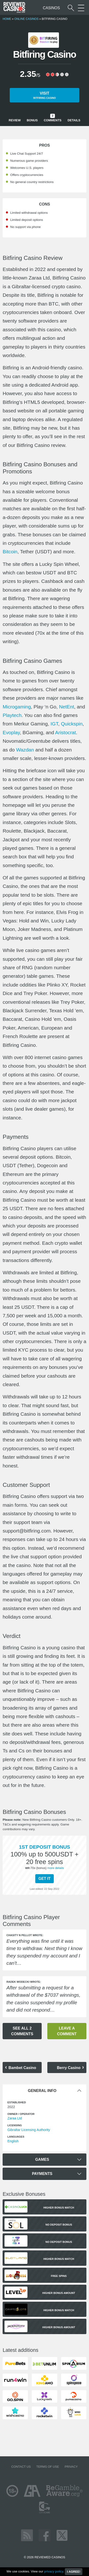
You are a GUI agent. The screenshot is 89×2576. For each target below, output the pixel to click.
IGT (54, 723)
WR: (27, 1868)
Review (15, 120)
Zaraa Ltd (14, 2118)
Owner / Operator (21, 2114)
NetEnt (66, 706)
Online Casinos (26, 19)
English (12, 2141)
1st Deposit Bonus (44, 1847)
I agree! (73, 2571)
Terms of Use (47, 2466)
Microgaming (17, 706)
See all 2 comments (22, 2031)
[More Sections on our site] (81, 8)
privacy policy (53, 2571)
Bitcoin (10, 551)
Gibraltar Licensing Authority (28, 2130)
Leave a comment (67, 2031)
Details (73, 120)
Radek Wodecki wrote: (23, 1981)
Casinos (51, 8)
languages (15, 2136)
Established (16, 2102)
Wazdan (25, 749)
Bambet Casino (22, 2068)
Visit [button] (45, 95)
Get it (44, 1879)
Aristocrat (65, 732)
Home (7, 19)
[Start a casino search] (71, 8)
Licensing (14, 2125)
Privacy (71, 2466)
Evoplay (11, 732)
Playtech (12, 715)
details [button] (59, 1868)
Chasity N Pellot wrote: (24, 1935)
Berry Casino (68, 2068)
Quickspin (71, 723)
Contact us (21, 2466)
